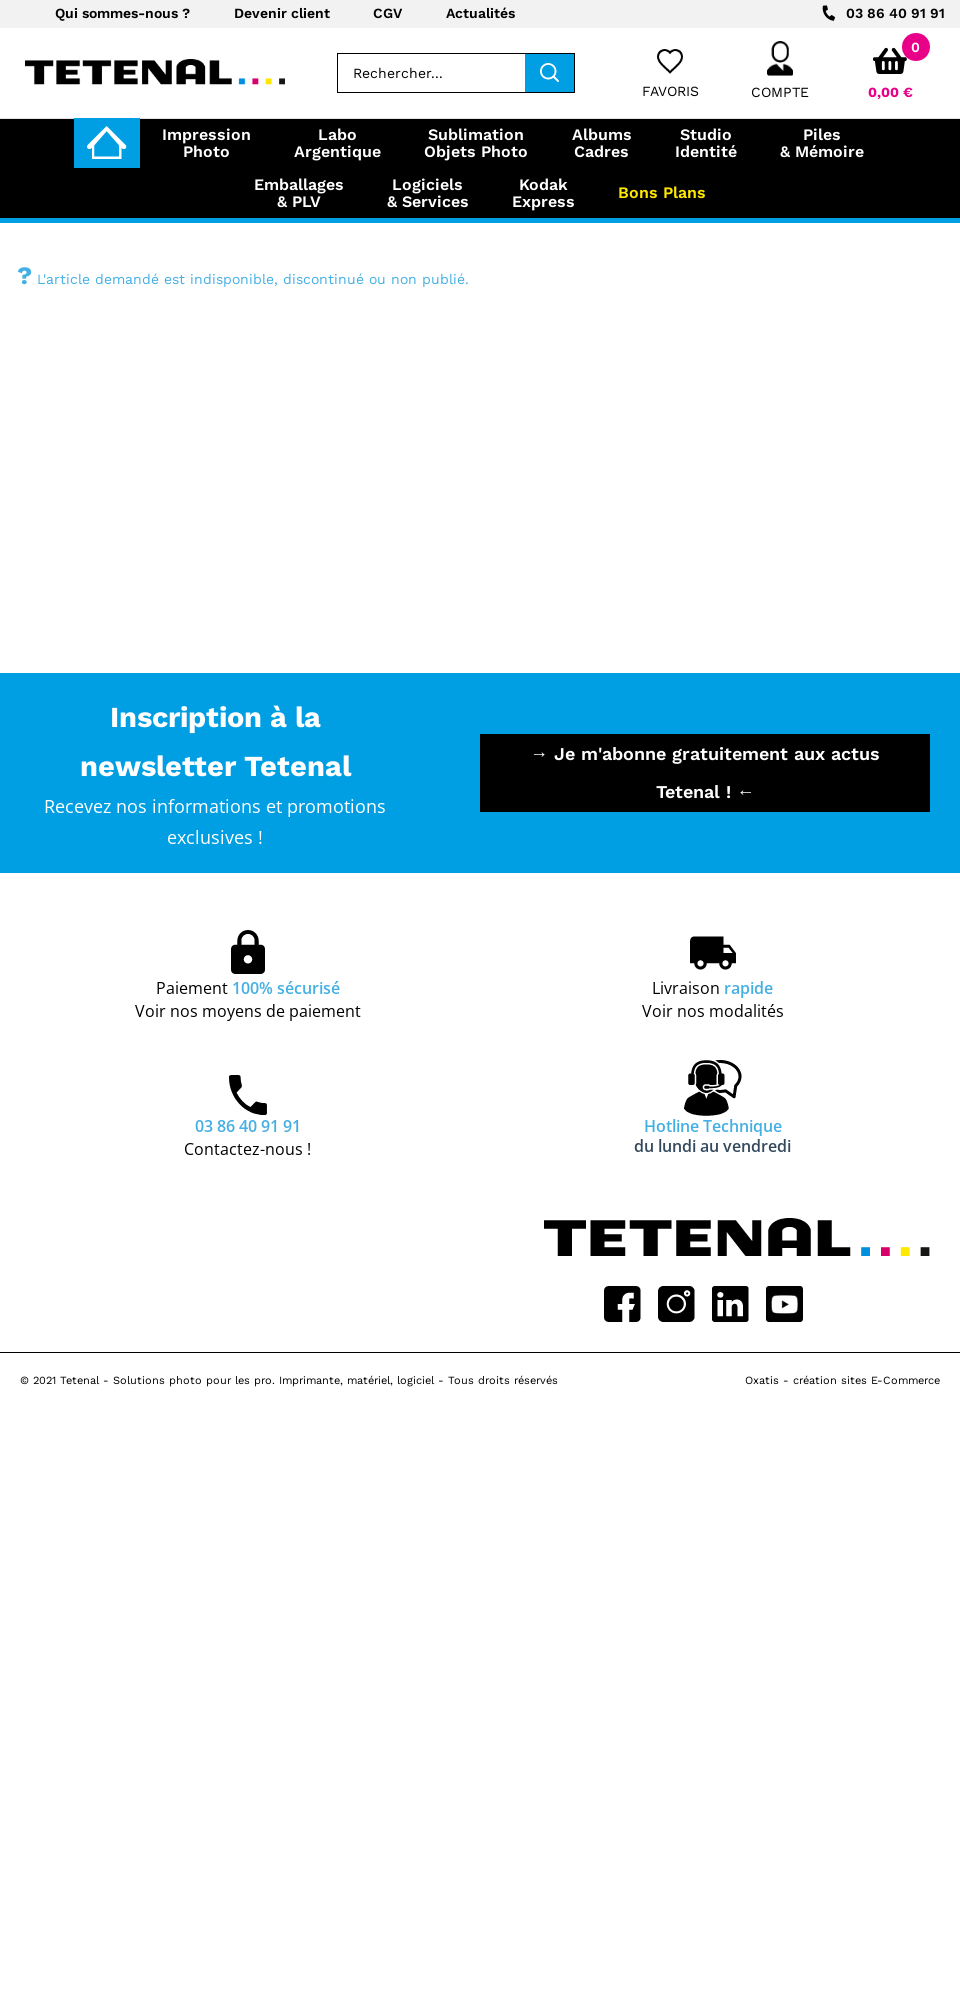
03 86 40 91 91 (895, 13)
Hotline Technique (712, 1136)
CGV (387, 13)
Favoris (670, 91)
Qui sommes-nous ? (122, 13)
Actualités (480, 13)
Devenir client (282, 13)
